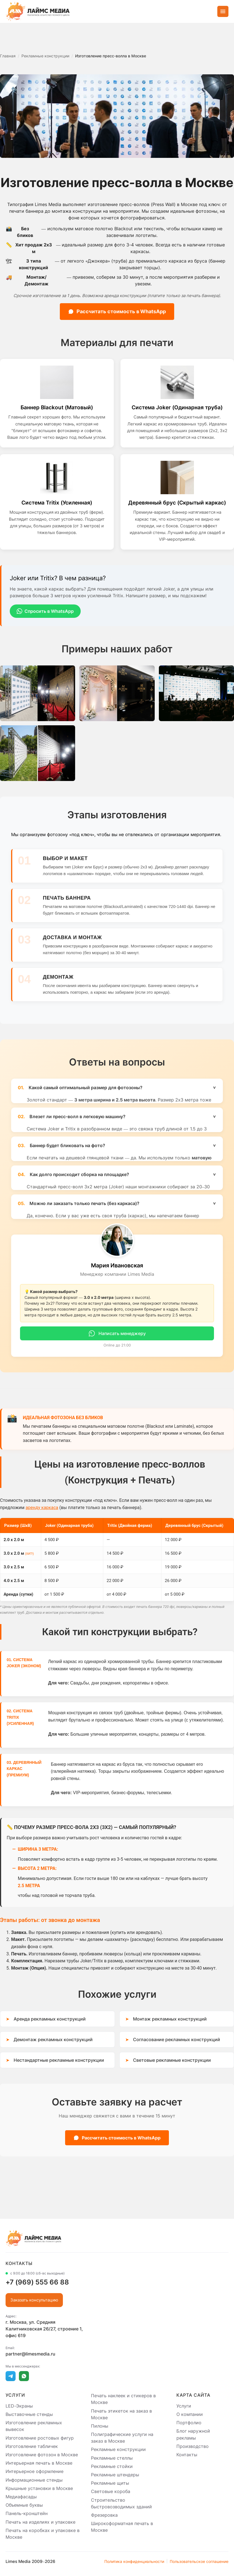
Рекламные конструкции (118, 2449)
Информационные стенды (34, 2480)
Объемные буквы (24, 2505)
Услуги (183, 2406)
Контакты (186, 2454)
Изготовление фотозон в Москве (42, 2454)
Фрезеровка (104, 2515)
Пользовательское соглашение (199, 2561)
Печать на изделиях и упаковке (40, 2522)
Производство (192, 2446)
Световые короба (110, 2491)
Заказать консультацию (34, 2300)
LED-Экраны (19, 2406)
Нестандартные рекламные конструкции (59, 2060)
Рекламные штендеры (115, 2474)
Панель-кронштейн (27, 2513)
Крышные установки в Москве (39, 2488)
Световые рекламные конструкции (172, 2060)
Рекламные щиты (110, 2483)
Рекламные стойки (112, 2466)
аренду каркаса (42, 1507)
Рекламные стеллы (112, 2458)
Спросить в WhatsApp (45, 611)
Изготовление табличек (32, 2446)
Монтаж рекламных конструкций (170, 2019)
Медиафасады (21, 2496)
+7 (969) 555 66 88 (37, 2282)
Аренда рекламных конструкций (50, 2019)
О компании (189, 2414)
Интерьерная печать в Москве (39, 2463)
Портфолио (188, 2422)
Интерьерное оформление (34, 2471)
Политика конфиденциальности (134, 2561)
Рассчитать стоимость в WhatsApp (117, 311)
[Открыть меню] (222, 11)
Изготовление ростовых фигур (40, 2438)
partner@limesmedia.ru (30, 2354)
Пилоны (99, 2426)
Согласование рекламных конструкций (176, 2039)
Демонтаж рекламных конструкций (53, 2039)
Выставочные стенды (29, 2414)
